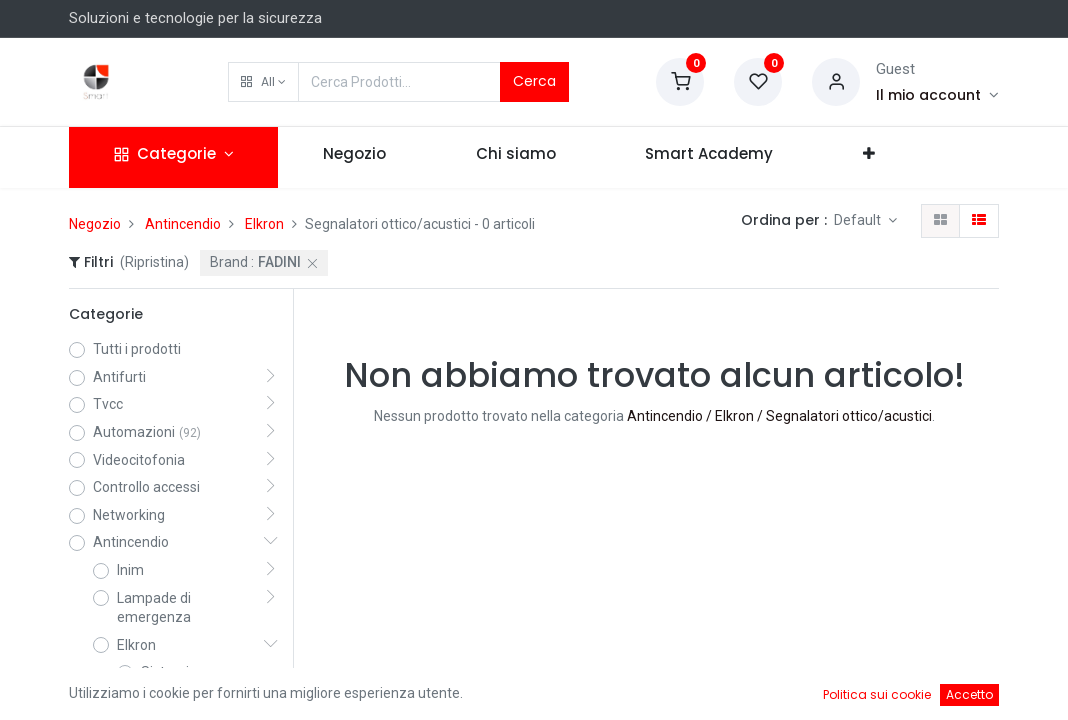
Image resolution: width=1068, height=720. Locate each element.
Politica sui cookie (877, 694)
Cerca (534, 81)
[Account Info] (937, 95)
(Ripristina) (154, 262)
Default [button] (859, 220)
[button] (263, 82)
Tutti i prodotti (137, 349)
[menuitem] (354, 157)
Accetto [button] (969, 694)
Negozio (95, 224)
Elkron (264, 224)
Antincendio (183, 224)
